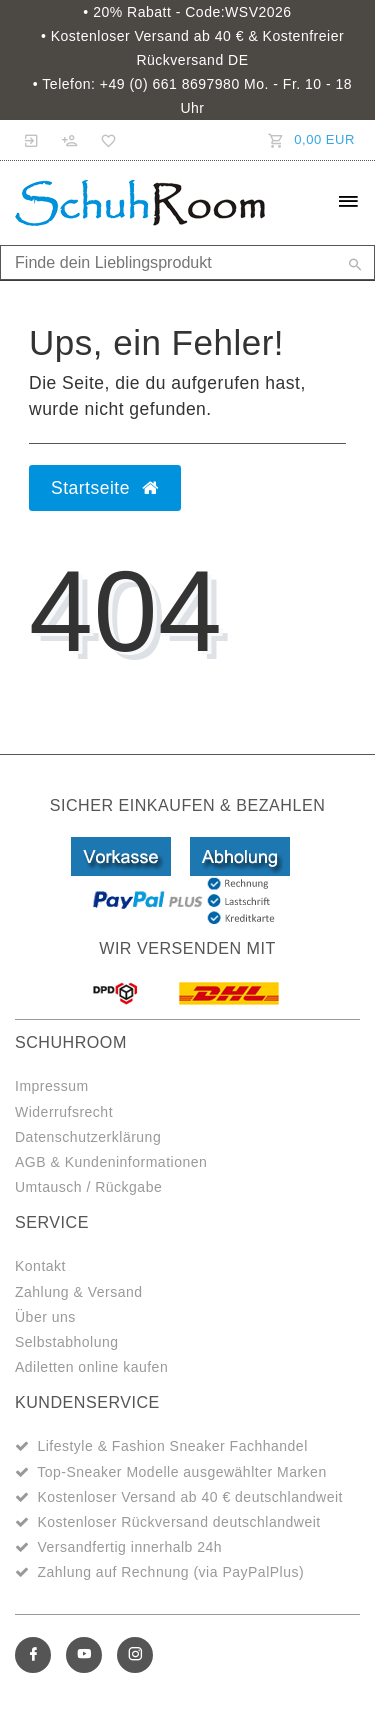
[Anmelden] (32, 140)
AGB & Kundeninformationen (111, 1162)
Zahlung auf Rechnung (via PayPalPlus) (170, 1572)
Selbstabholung (67, 1342)
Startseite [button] (105, 488)
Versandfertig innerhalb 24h (129, 1547)
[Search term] (187, 262)
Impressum (52, 1086)
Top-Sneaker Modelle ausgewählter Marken (182, 1472)
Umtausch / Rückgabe (88, 1187)
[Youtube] (84, 1655)
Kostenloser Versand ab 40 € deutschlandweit (190, 1497)
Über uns (45, 1317)
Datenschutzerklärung (88, 1137)
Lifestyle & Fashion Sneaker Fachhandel (172, 1446)
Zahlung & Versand (79, 1292)
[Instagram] (135, 1655)
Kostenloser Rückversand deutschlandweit (178, 1522)
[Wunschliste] (105, 140)
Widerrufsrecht (64, 1112)
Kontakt (40, 1266)
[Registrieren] (70, 140)
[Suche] (355, 266)
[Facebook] (33, 1655)
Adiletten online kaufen (91, 1367)
